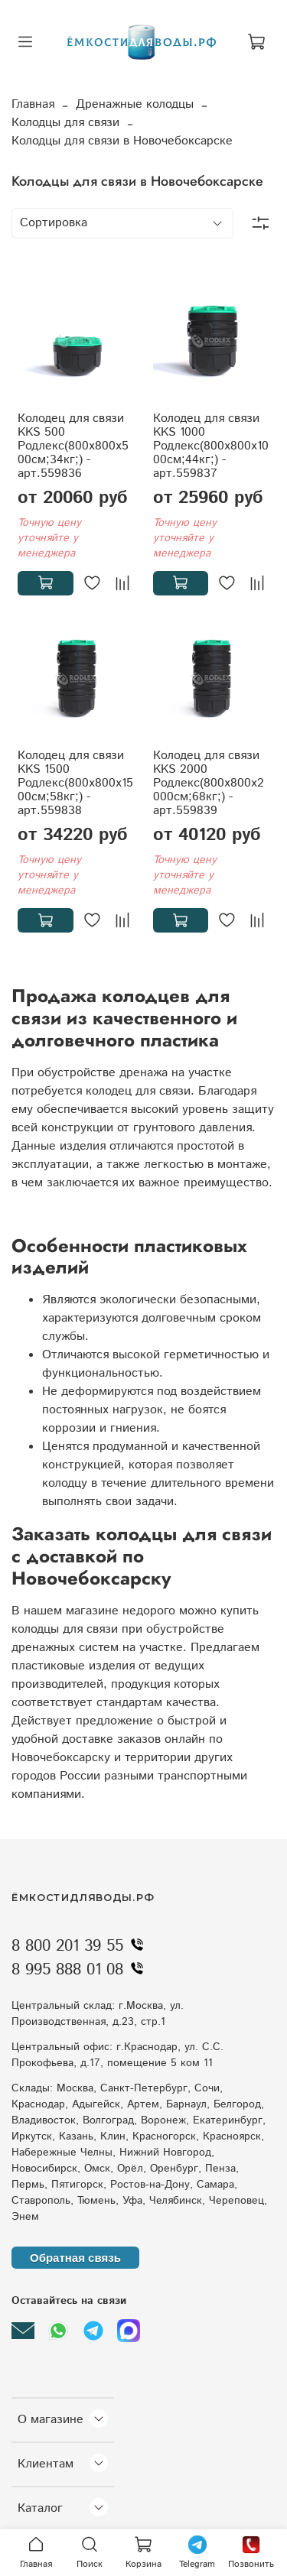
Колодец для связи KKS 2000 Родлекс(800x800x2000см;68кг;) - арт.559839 (208, 783)
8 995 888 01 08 (81, 1969)
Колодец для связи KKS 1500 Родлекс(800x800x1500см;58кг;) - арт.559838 (75, 783)
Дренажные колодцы (135, 104)
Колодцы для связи (65, 122)
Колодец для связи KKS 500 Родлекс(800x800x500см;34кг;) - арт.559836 (73, 446)
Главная (32, 104)
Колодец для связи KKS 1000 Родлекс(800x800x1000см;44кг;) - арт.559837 (211, 446)
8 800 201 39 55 (81, 1946)
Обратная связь (75, 2257)
